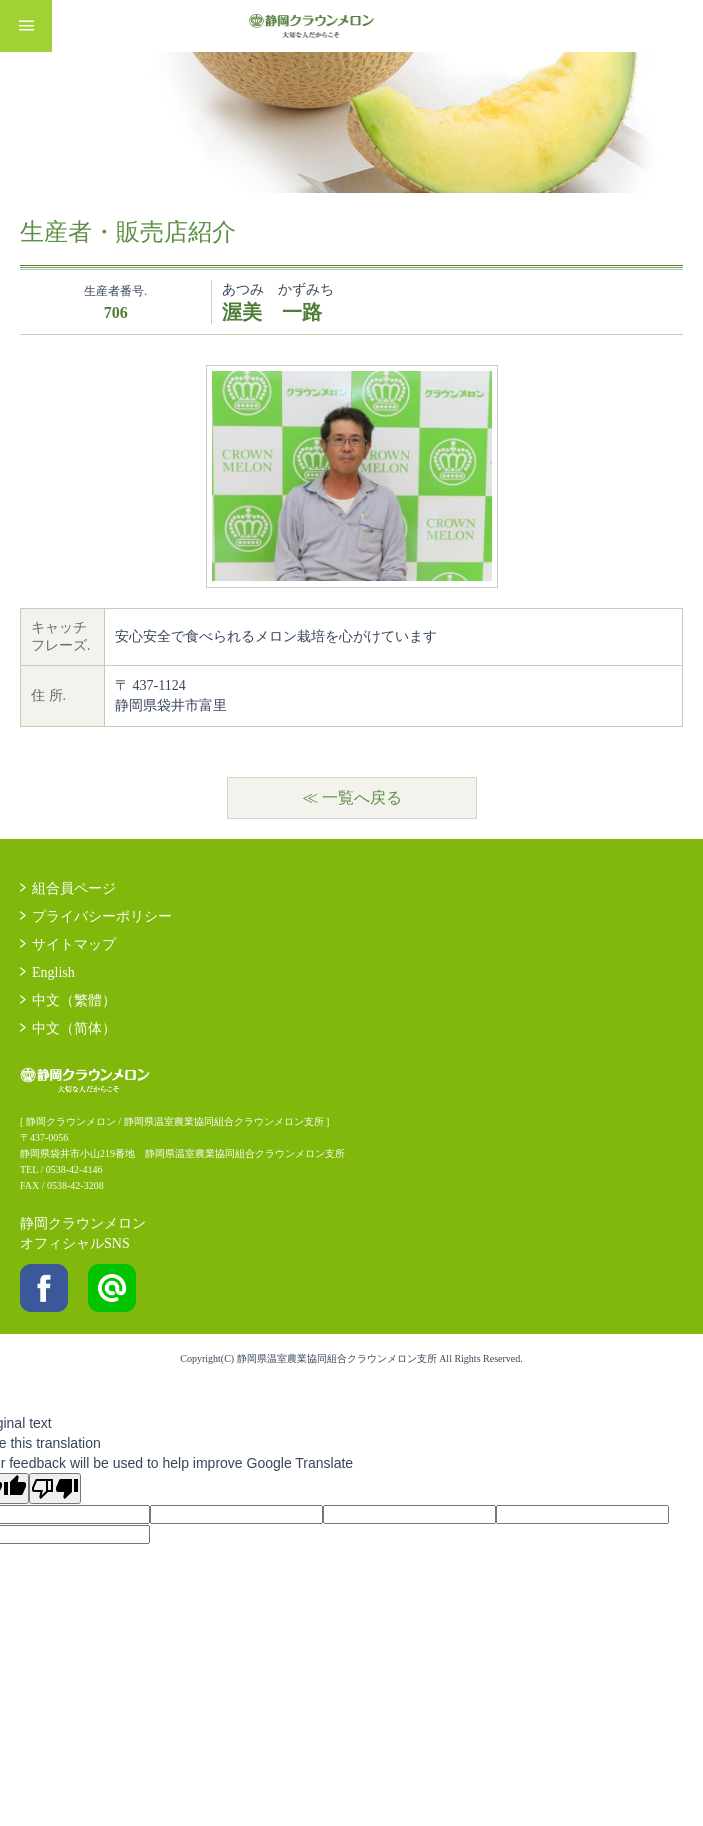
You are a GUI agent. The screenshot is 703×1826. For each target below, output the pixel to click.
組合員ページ (74, 888)
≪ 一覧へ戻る (352, 797)
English (53, 972)
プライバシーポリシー (102, 916)
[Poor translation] (55, 1488)
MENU (26, 26)
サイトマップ (74, 944)
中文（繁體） (74, 1000)
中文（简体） (74, 1028)
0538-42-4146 (74, 1169)
